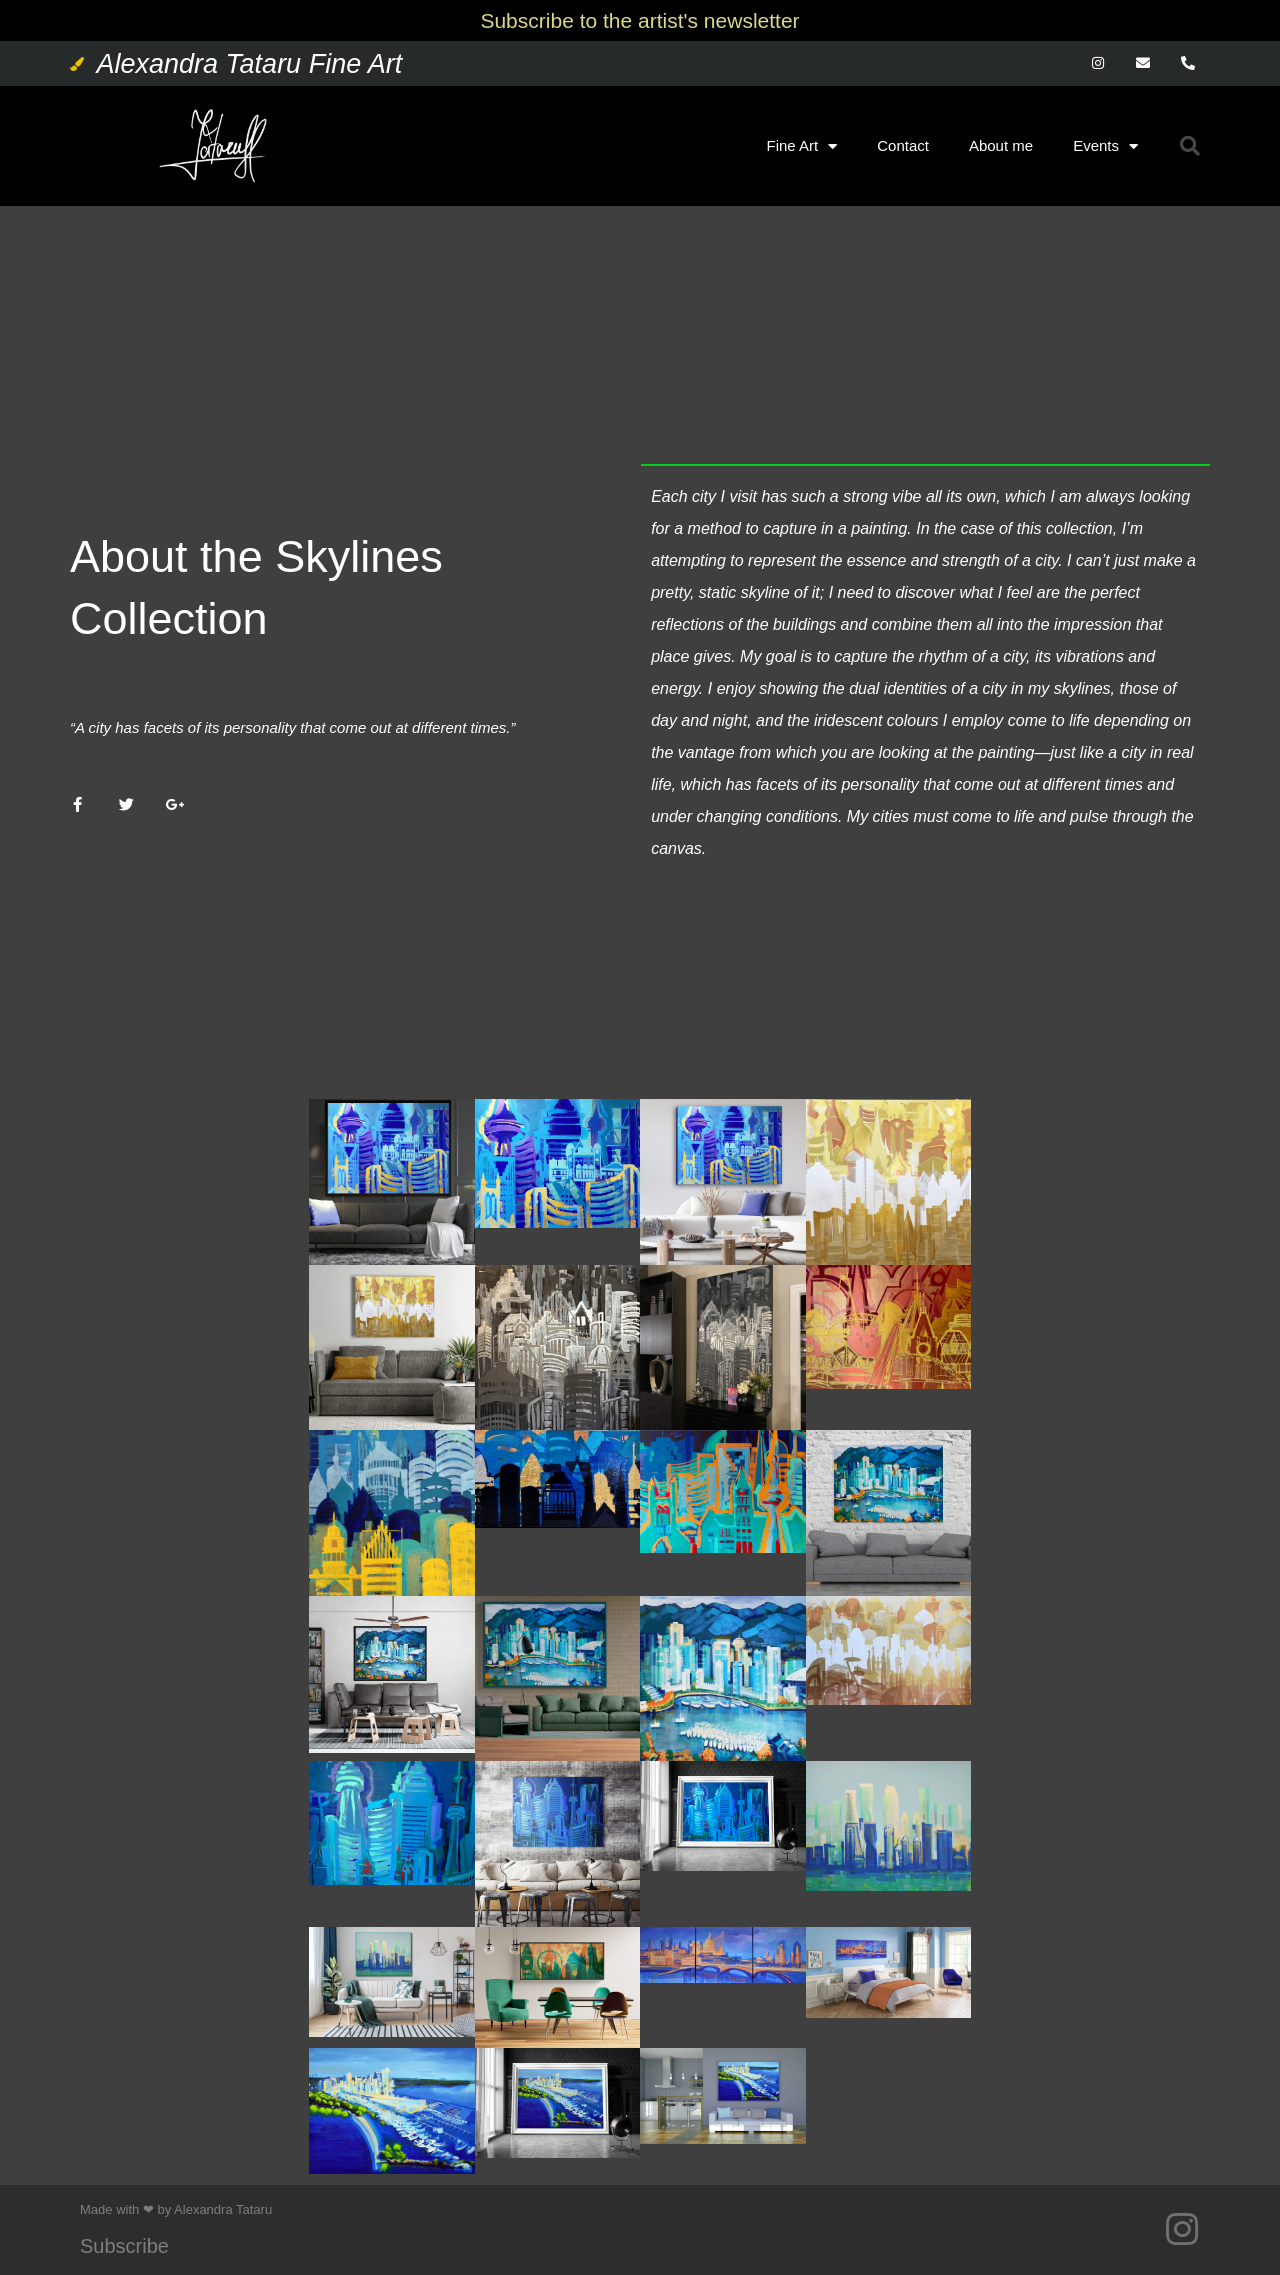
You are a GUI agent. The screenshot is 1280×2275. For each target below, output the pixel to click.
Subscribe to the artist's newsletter (639, 20)
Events (1105, 146)
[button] (1190, 146)
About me (1001, 145)
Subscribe (124, 2246)
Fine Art (802, 146)
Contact (903, 145)
